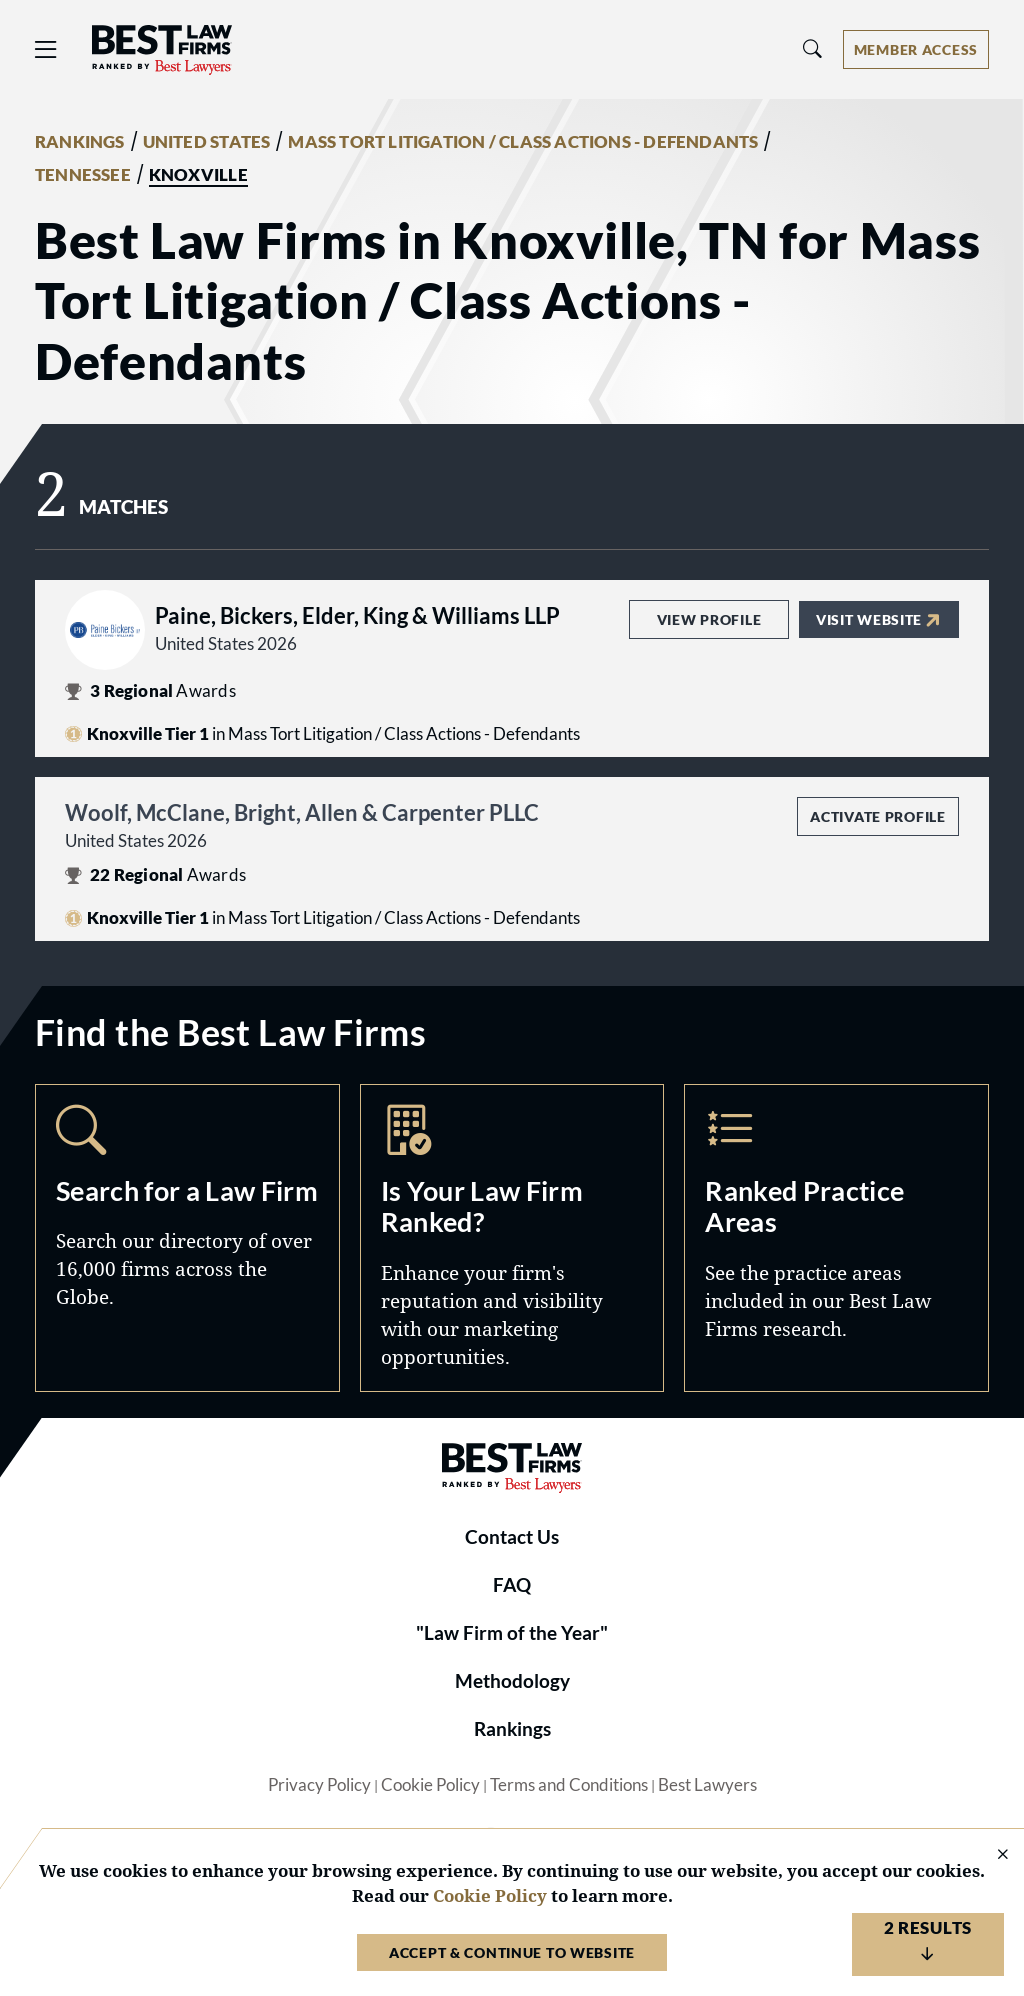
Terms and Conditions (569, 1785)
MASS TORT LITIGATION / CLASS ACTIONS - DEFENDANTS (523, 142)
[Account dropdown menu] (916, 49)
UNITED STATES (207, 142)
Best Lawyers (707, 1785)
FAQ (512, 1585)
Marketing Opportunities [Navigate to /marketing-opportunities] (512, 1238)
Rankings (512, 1729)
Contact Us (512, 1537)
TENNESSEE (83, 175)
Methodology (512, 1681)
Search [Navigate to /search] (187, 1238)
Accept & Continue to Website (512, 1952)
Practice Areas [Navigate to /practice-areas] (836, 1238)
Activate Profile (877, 816)
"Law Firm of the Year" (512, 1633)
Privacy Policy (319, 1785)
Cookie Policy (430, 1785)
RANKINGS (80, 142)
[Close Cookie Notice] (990, 1855)
